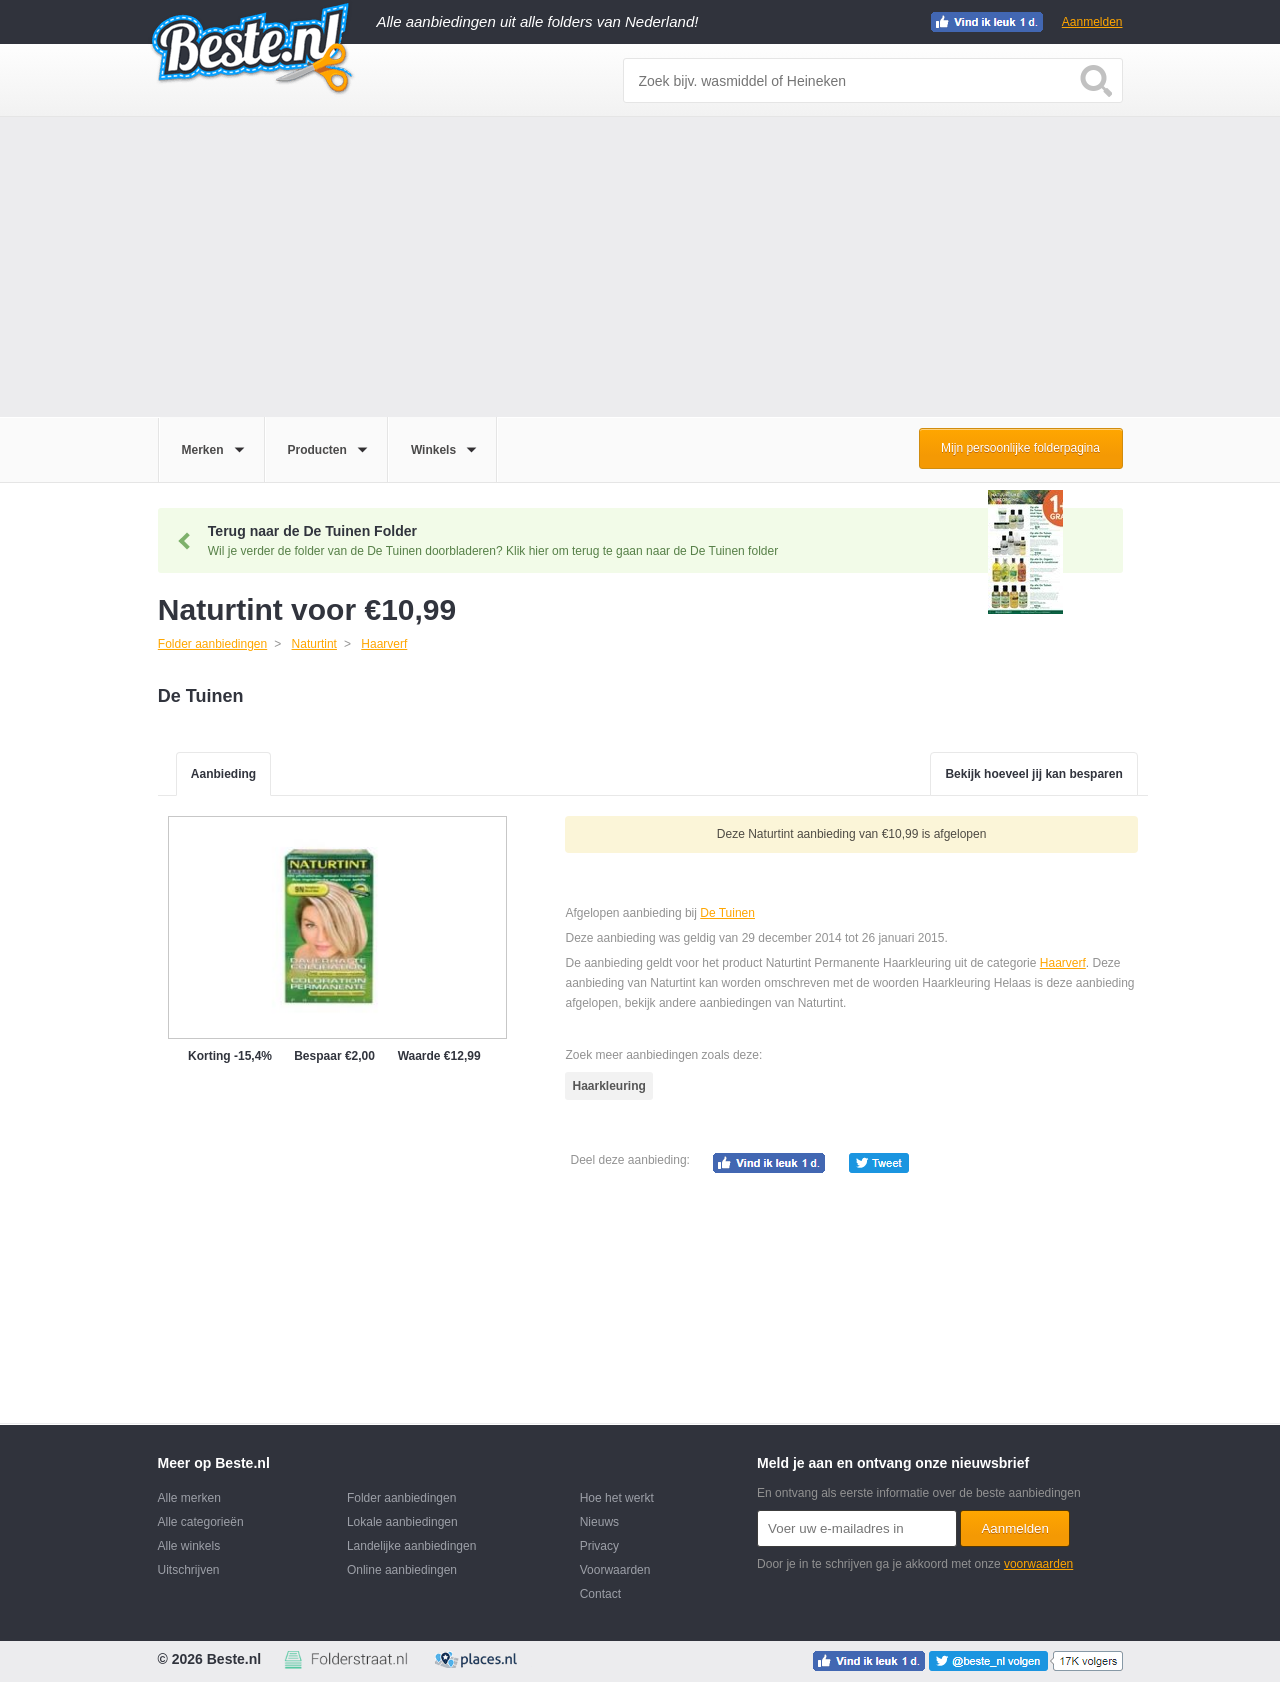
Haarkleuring (608, 1086)
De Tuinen (727, 913)
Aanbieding (223, 774)
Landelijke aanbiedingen (411, 1546)
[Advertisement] (640, 267)
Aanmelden (1092, 22)
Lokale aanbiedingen (402, 1522)
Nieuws (599, 1522)
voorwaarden (1038, 1564)
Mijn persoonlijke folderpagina (1020, 448)
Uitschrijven (189, 1570)
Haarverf (1063, 963)
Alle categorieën (201, 1522)
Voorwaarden (615, 1570)
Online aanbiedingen (402, 1570)
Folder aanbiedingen (401, 1498)
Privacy (599, 1546)
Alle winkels (189, 1546)
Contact (600, 1594)
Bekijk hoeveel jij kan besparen (1033, 774)
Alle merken (189, 1498)
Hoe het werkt (617, 1498)
